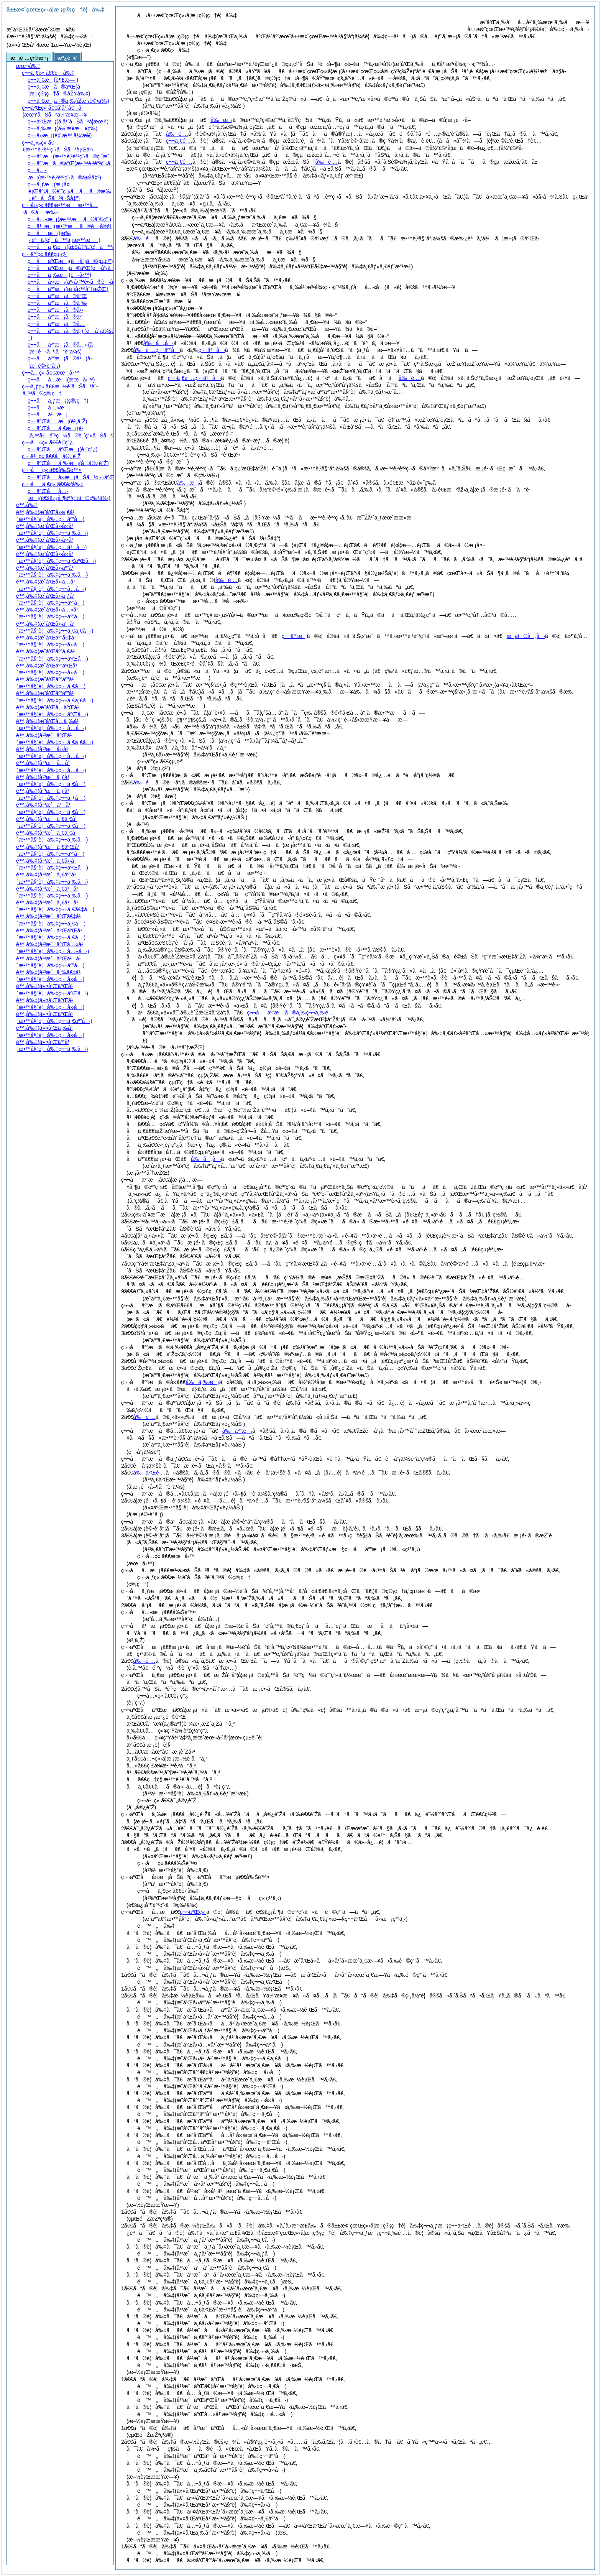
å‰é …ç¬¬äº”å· (156, 350)
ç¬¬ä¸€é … (179, 141)
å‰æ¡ (221, 120)
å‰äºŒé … (149, 1473)
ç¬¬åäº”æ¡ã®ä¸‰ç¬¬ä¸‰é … (291, 1012)
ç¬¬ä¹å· (212, 350)
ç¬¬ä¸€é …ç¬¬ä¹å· (194, 378)
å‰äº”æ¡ (237, 1431)
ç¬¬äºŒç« (193, 1912)
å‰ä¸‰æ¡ (202, 1382)
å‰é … (177, 134)
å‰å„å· (158, 343)
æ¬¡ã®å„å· (526, 636)
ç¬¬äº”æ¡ (294, 636)
